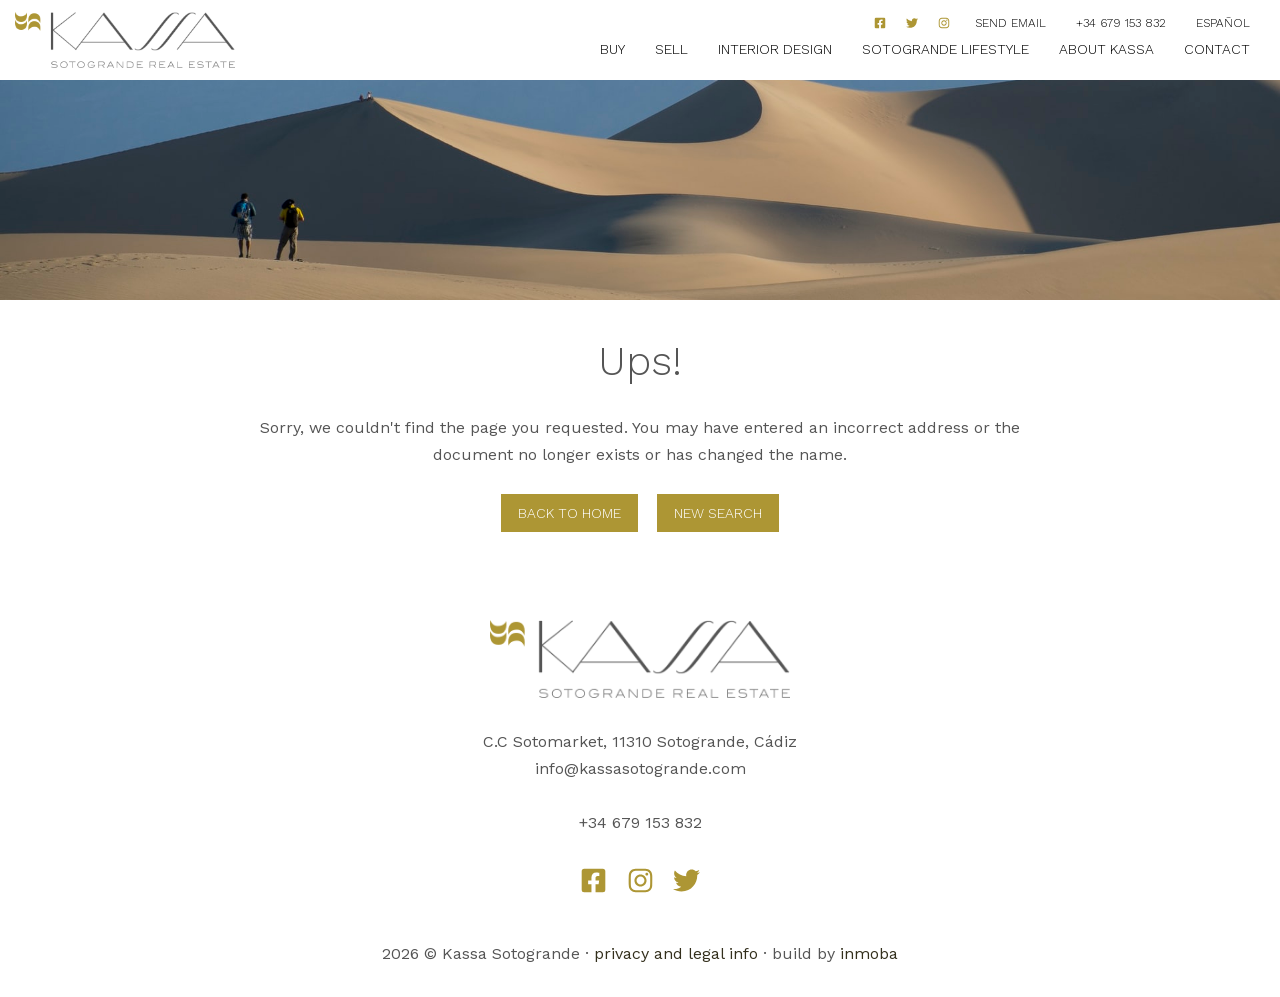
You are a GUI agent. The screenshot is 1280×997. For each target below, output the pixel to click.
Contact (1217, 49)
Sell (671, 49)
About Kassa (1106, 49)
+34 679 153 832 (1121, 23)
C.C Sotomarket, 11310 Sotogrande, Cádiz (640, 741)
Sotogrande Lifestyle (945, 49)
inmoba (869, 953)
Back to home (569, 513)
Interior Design (775, 49)
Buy (612, 49)
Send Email (1010, 23)
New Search (718, 513)
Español (1223, 23)
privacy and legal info (676, 953)
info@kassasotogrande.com (640, 768)
